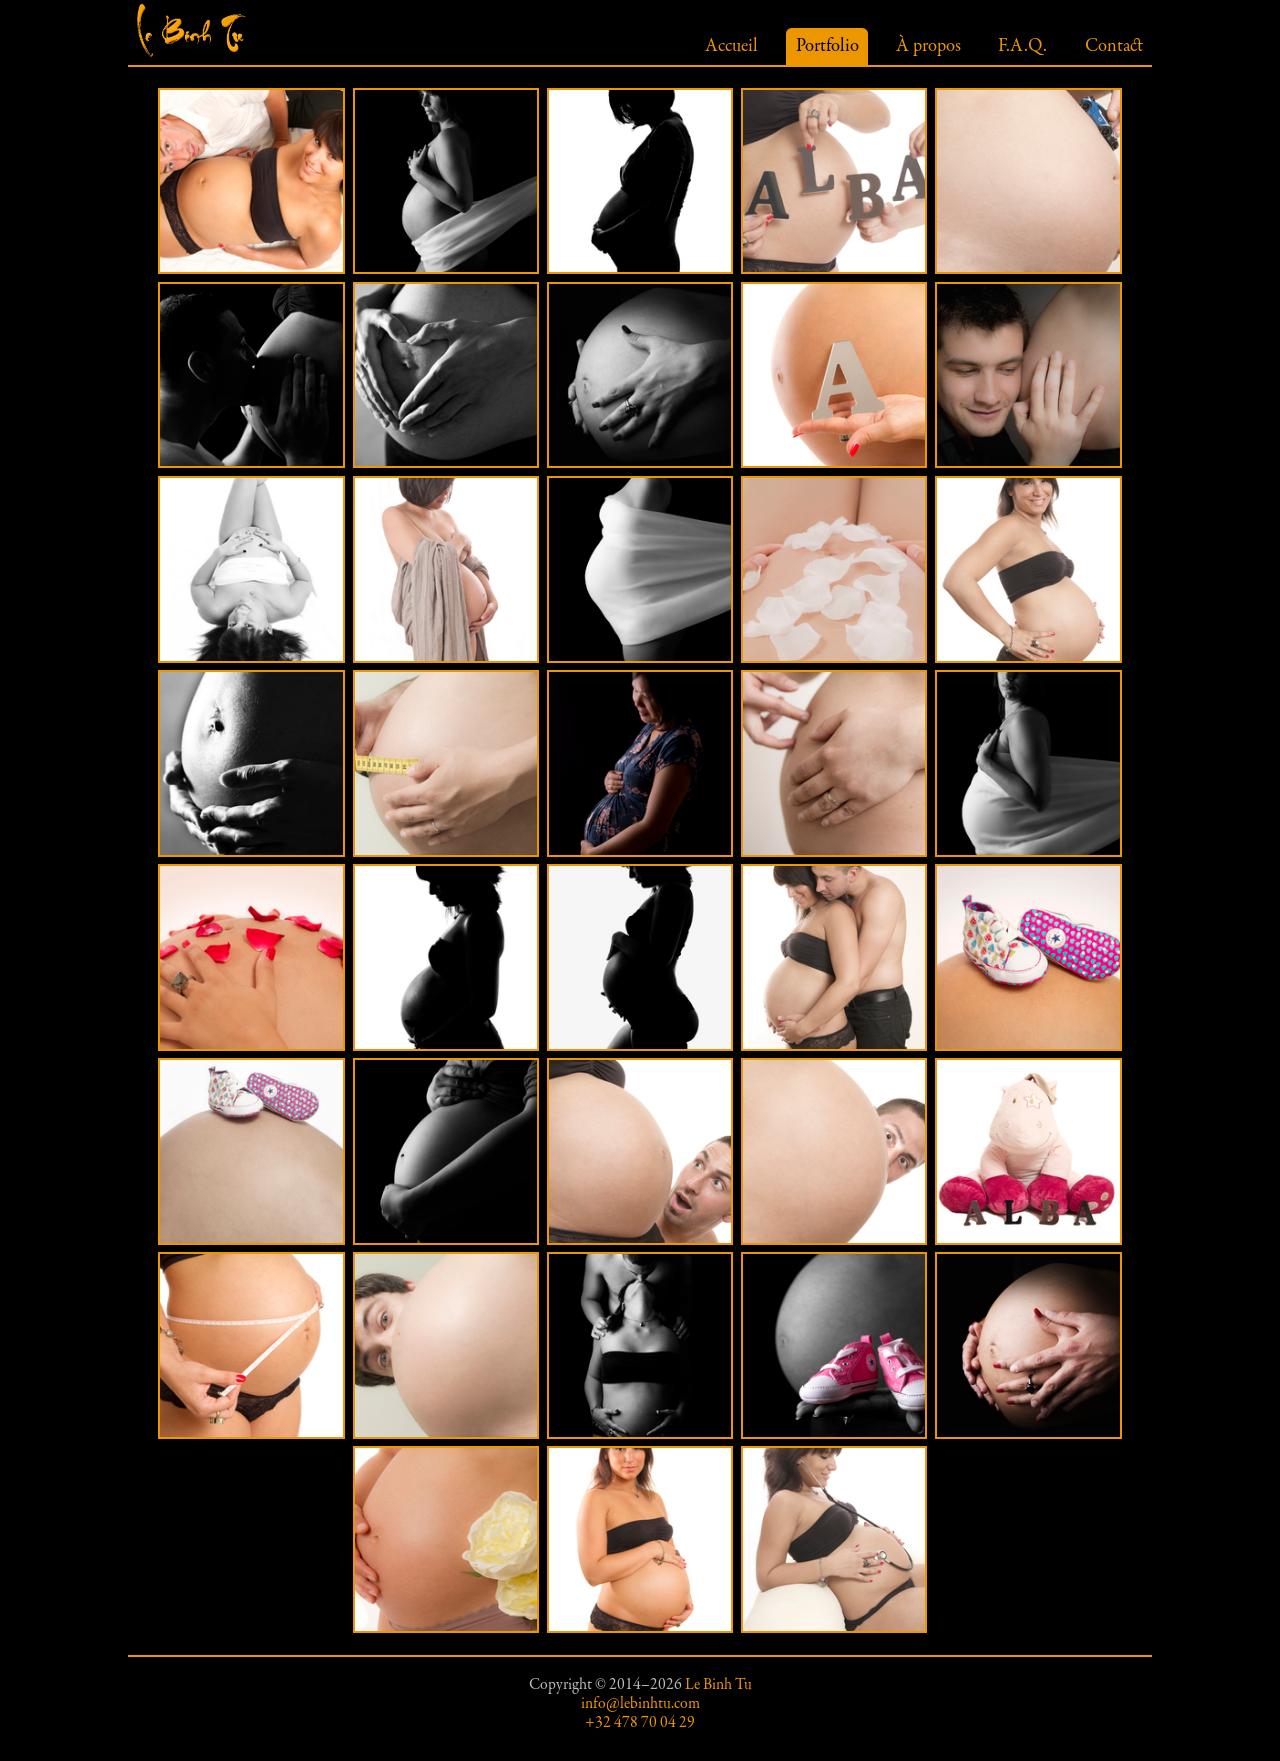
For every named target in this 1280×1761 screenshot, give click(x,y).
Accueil (731, 46)
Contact (1114, 46)
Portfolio (827, 46)
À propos (928, 46)
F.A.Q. (1022, 46)
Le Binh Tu (718, 1685)
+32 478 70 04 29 (640, 1723)
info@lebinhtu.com (640, 1704)
